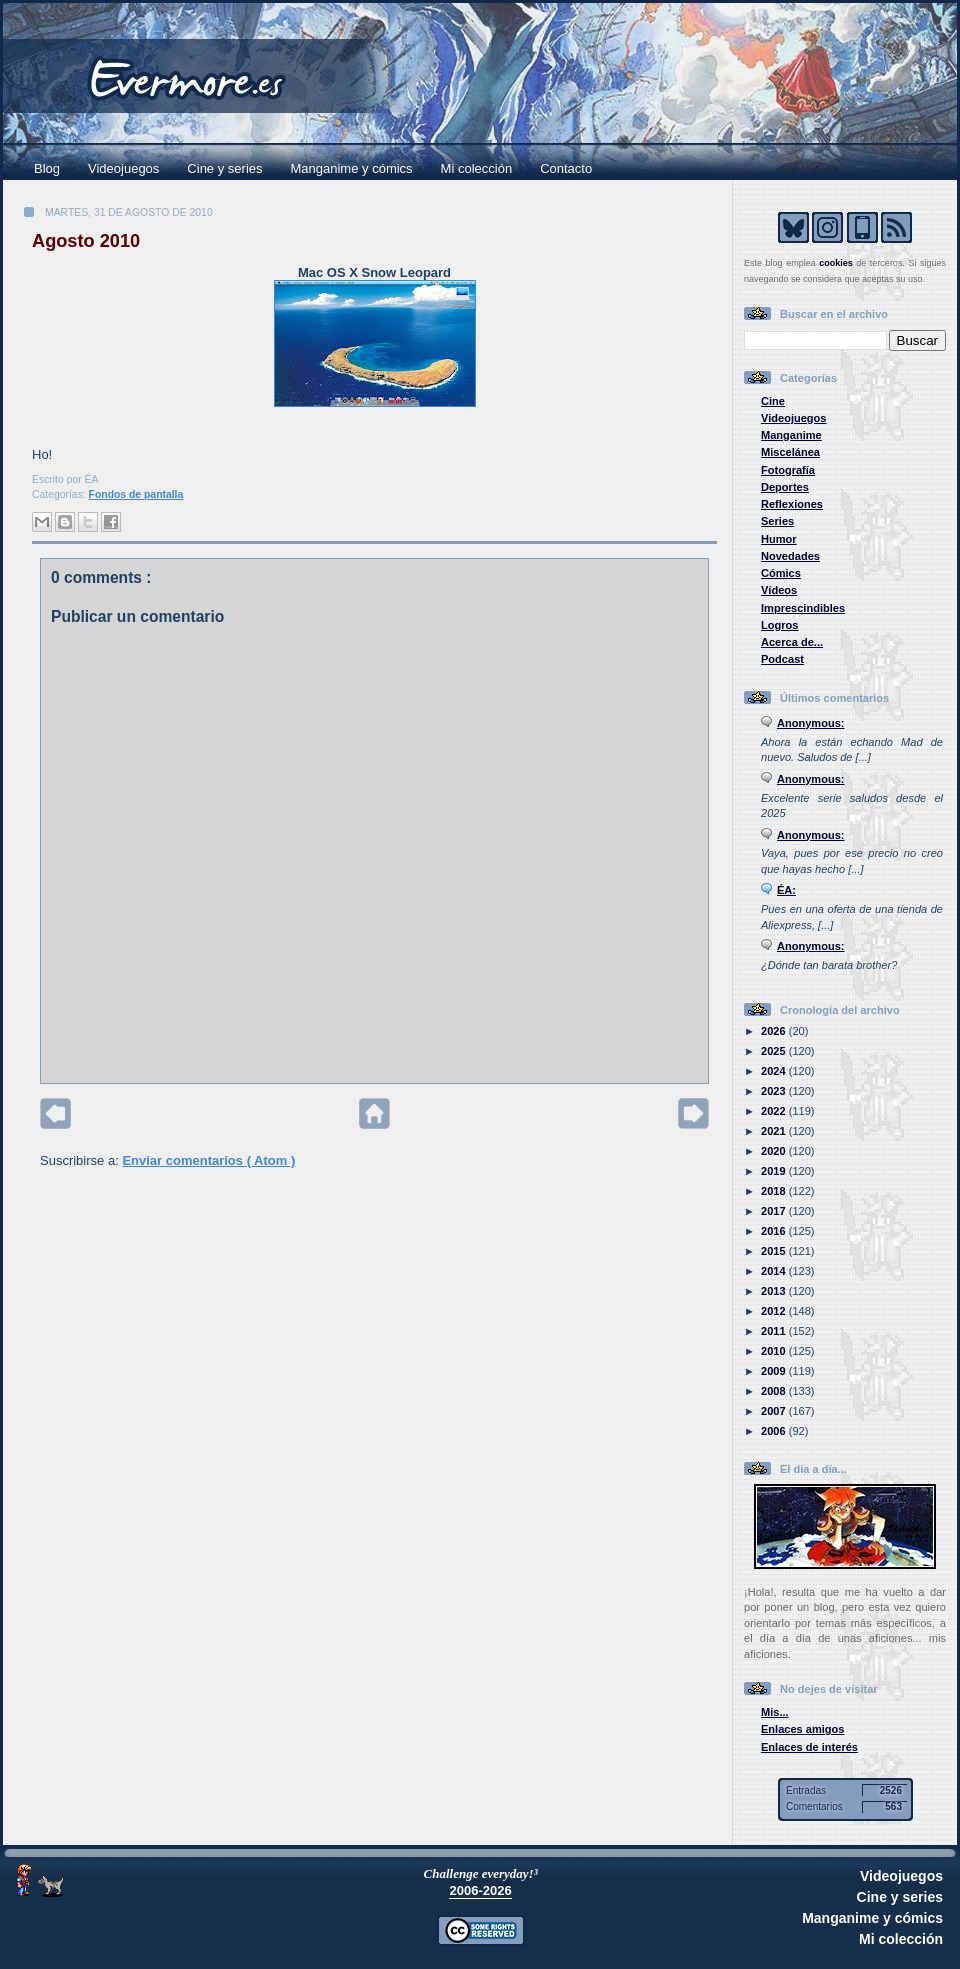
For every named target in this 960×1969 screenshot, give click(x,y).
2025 (775, 1051)
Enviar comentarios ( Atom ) (208, 1160)
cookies (836, 263)
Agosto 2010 (86, 241)
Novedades (790, 556)
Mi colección (477, 168)
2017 (775, 1211)
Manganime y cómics (352, 168)
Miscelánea (790, 452)
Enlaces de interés (809, 1747)
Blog (47, 168)
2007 (775, 1411)
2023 (775, 1091)
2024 (775, 1071)
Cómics (781, 573)
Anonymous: (811, 723)
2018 (775, 1191)
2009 (775, 1371)
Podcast (782, 659)
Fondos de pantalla (136, 494)
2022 (775, 1111)
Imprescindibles (803, 608)
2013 (775, 1291)
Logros (779, 625)
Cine (773, 401)
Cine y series (224, 168)
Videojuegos (123, 168)
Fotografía (788, 470)
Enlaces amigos (803, 1729)
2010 (775, 1351)
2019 (775, 1171)
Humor (779, 539)
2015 (775, 1251)
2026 (775, 1031)
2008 (775, 1391)
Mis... (775, 1712)
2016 (775, 1231)
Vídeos (779, 590)
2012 (775, 1311)
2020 (775, 1151)
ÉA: (786, 890)
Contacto (566, 168)
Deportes (785, 487)
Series (777, 521)
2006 (775, 1431)
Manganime (791, 435)
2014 (775, 1271)
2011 (775, 1331)
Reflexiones (792, 504)
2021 (775, 1131)
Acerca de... (792, 642)
